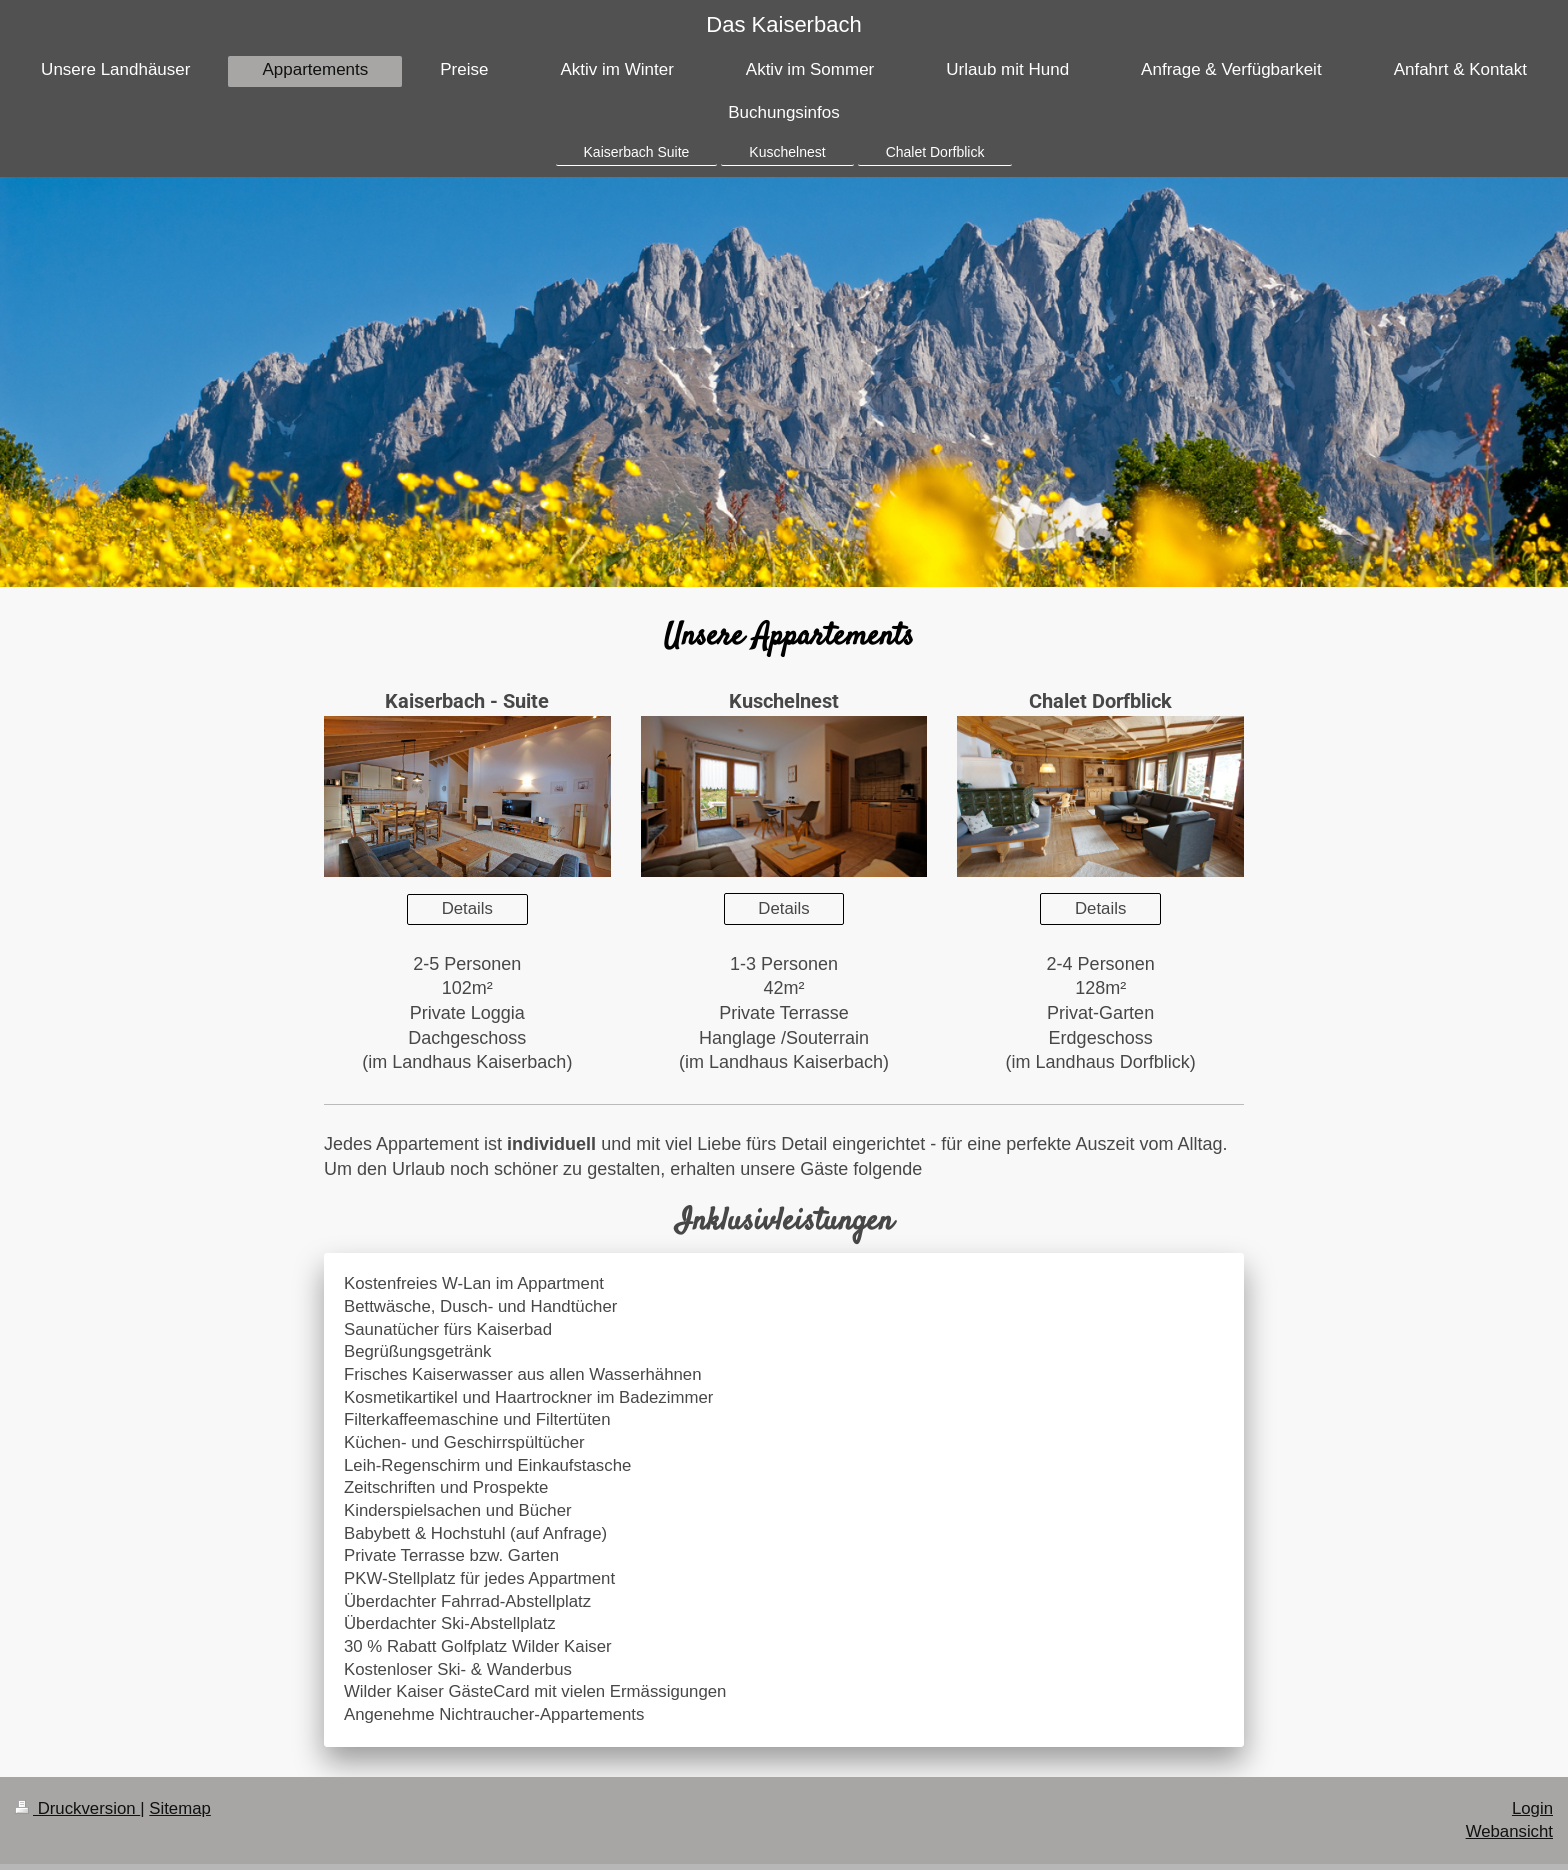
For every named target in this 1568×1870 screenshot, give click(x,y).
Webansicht (1509, 1831)
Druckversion (77, 1808)
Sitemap (180, 1808)
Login (1532, 1808)
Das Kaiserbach (783, 24)
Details (467, 908)
